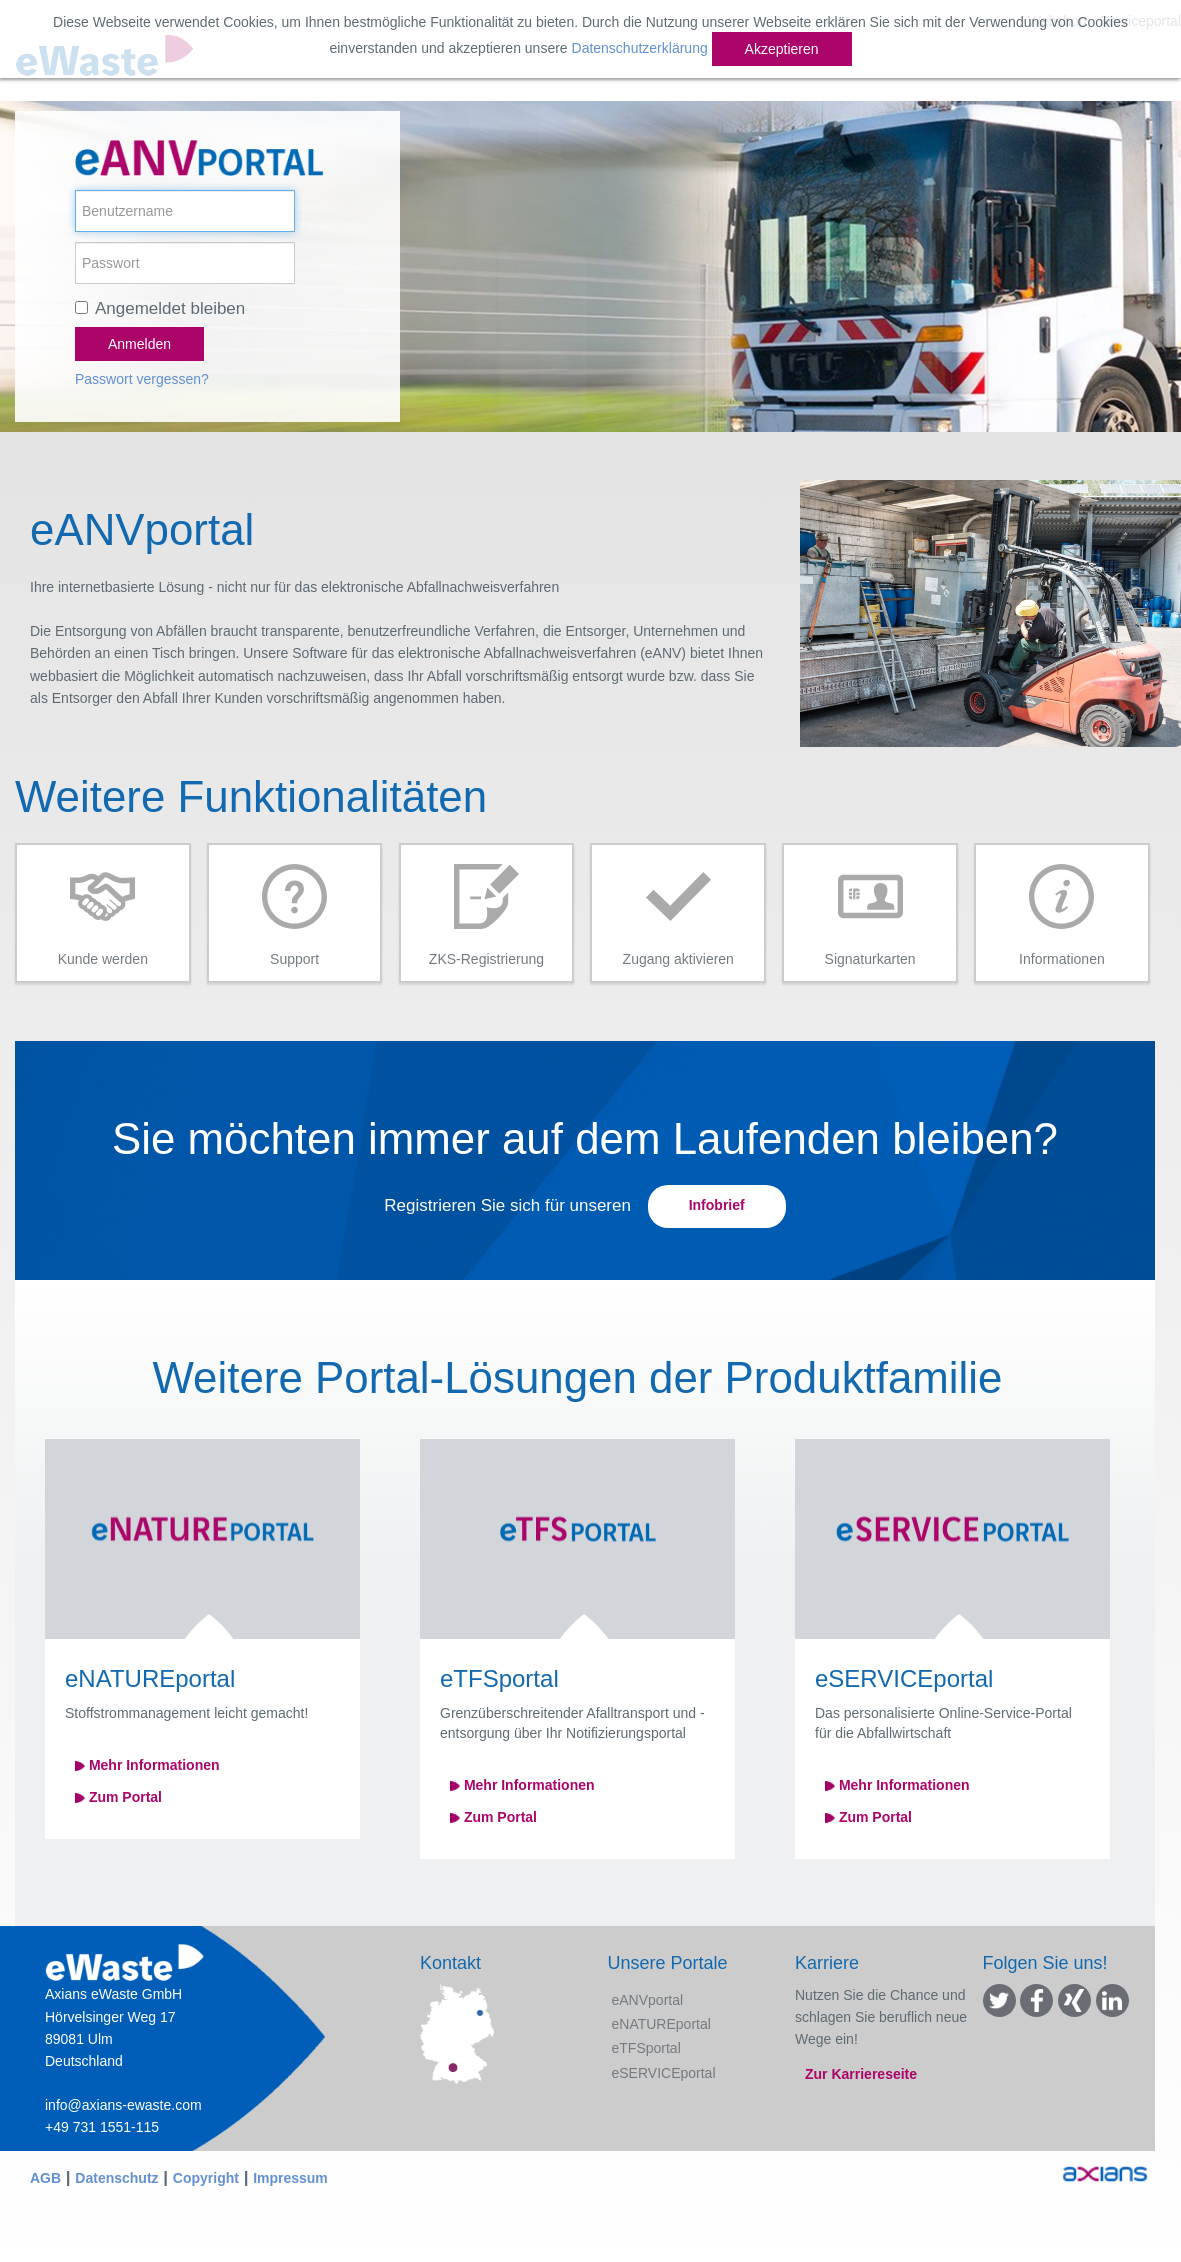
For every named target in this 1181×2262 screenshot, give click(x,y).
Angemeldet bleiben (170, 308)
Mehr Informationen (147, 1765)
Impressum (290, 2178)
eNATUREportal (661, 2024)
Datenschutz (116, 2178)
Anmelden (139, 344)
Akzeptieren (782, 49)
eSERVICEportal (664, 2073)
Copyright (206, 2178)
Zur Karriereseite (861, 2074)
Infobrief (717, 1205)
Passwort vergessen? (142, 379)
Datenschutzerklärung (640, 48)
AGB (45, 2178)
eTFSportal (646, 2048)
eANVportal (648, 2000)
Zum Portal (118, 1797)
